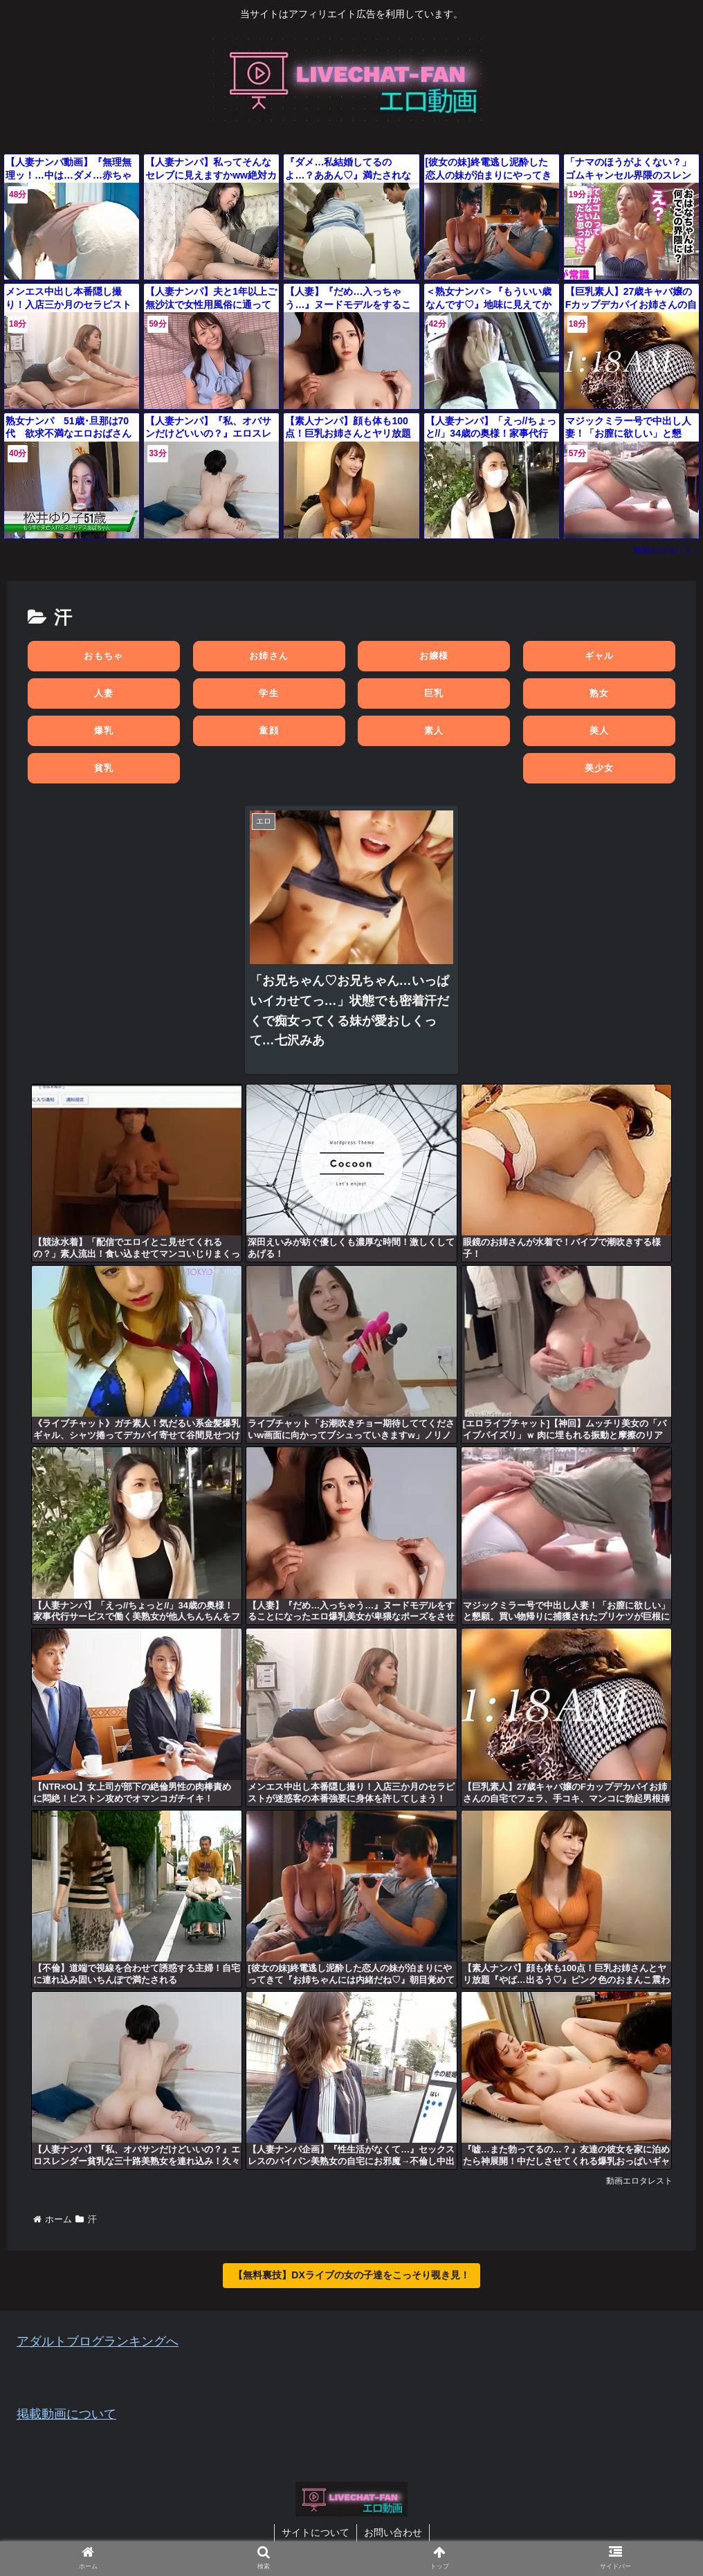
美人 (600, 730)
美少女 (599, 768)
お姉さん (269, 656)
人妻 (104, 693)
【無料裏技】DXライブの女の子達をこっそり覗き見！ (351, 2274)
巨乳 (434, 693)
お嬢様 (434, 656)
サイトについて (315, 2532)
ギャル (599, 656)
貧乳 (104, 768)
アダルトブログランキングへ (98, 2341)
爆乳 (104, 730)
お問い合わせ (393, 2532)
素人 (434, 730)
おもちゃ (103, 656)
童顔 (269, 730)
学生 (269, 693)
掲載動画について (66, 2414)
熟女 (600, 693)
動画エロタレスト (667, 550)
